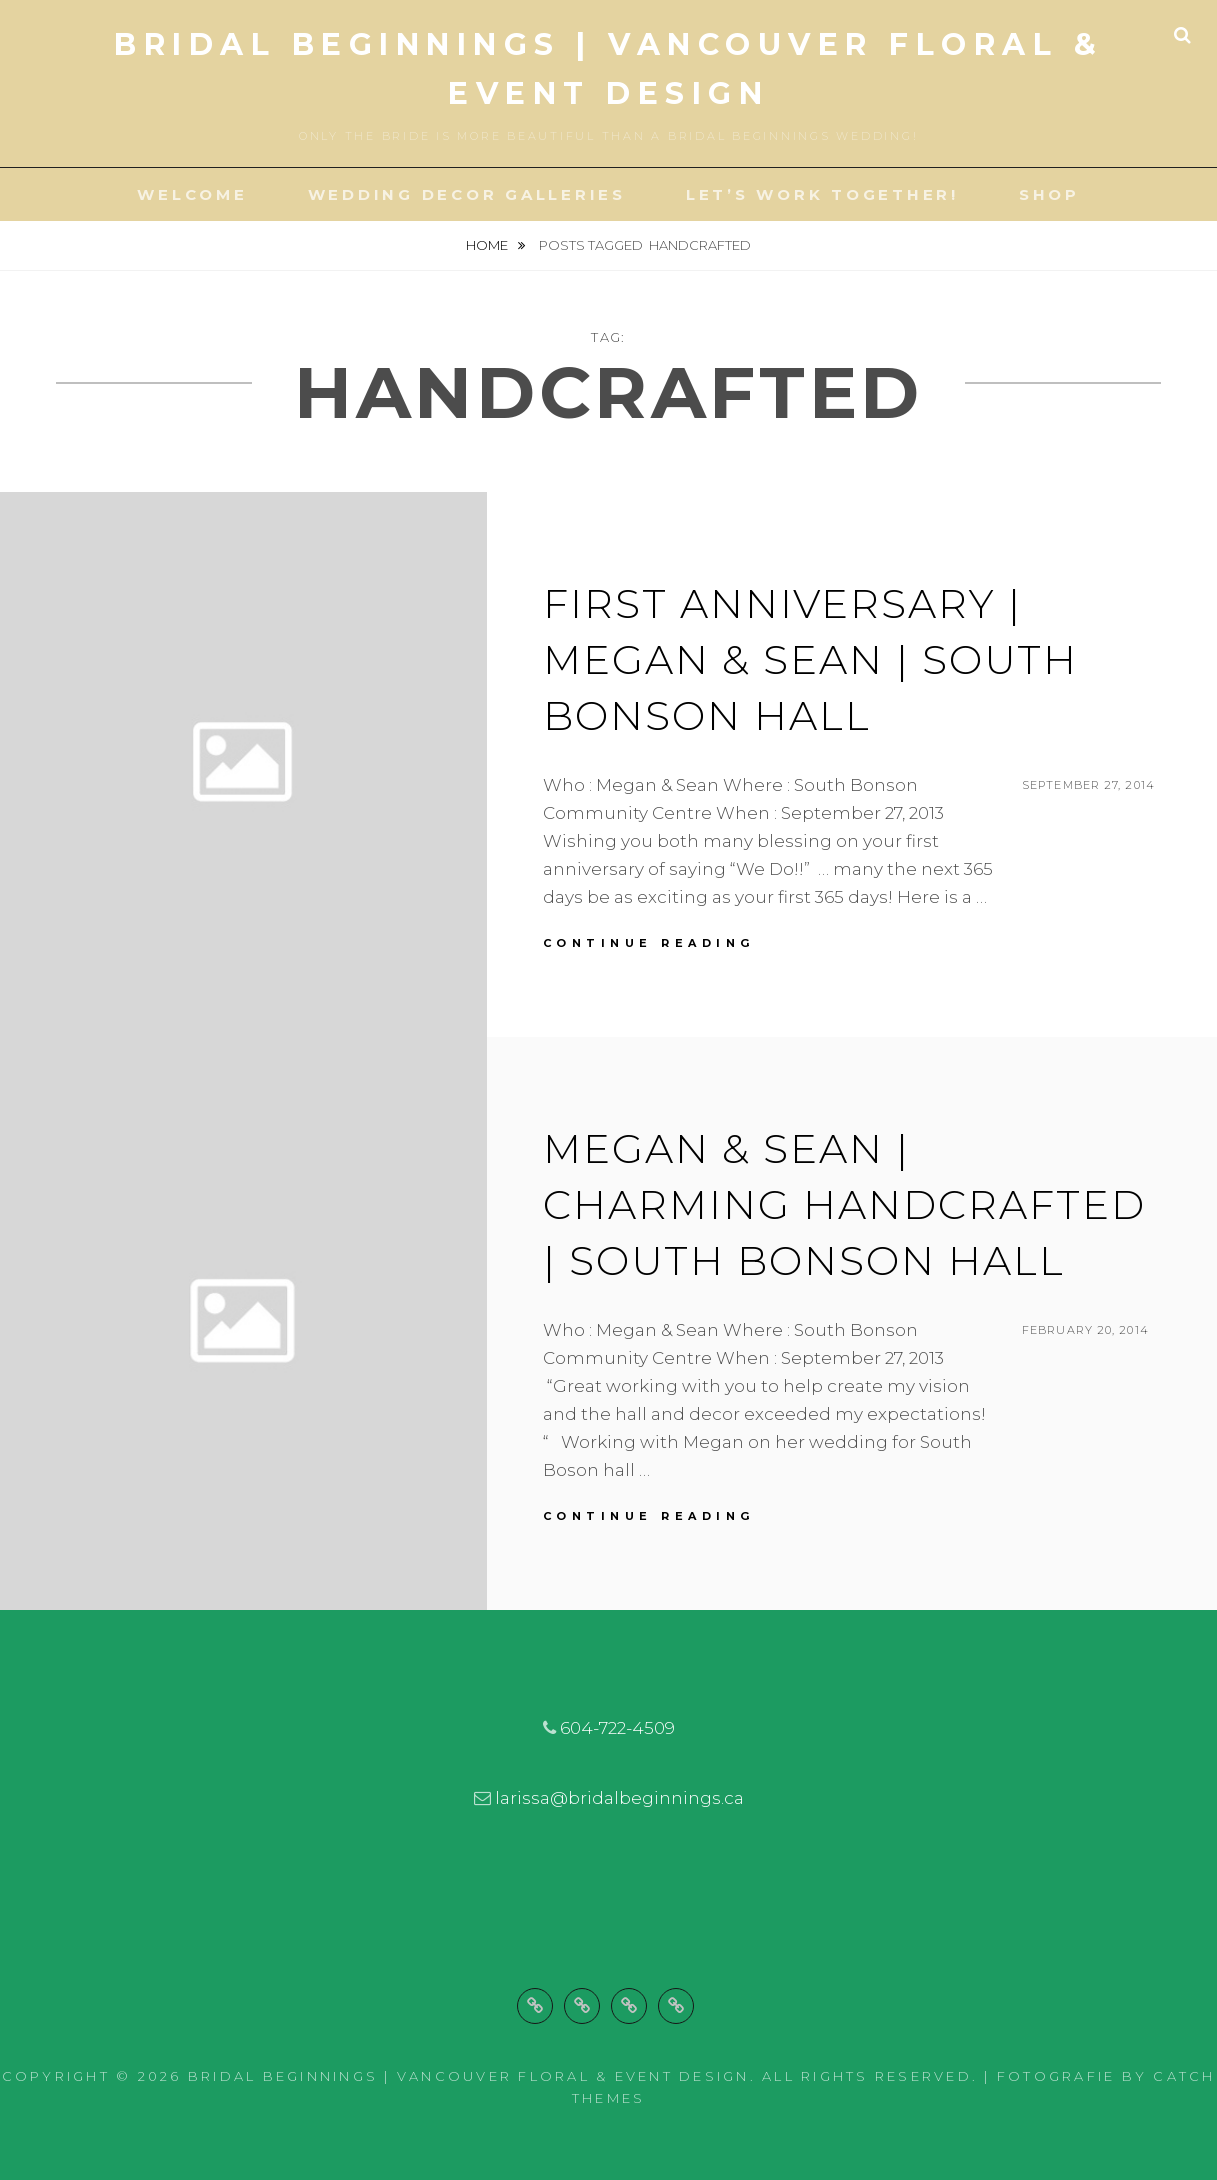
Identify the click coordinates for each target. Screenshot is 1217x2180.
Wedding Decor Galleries (467, 194)
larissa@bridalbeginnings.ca (619, 1798)
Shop (1049, 194)
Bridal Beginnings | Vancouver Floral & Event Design (469, 2076)
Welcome (192, 194)
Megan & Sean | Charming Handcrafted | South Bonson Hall (844, 1204)
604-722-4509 (617, 1728)
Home (488, 245)
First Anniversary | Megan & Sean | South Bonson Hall (810, 659)
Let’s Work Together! (822, 194)
